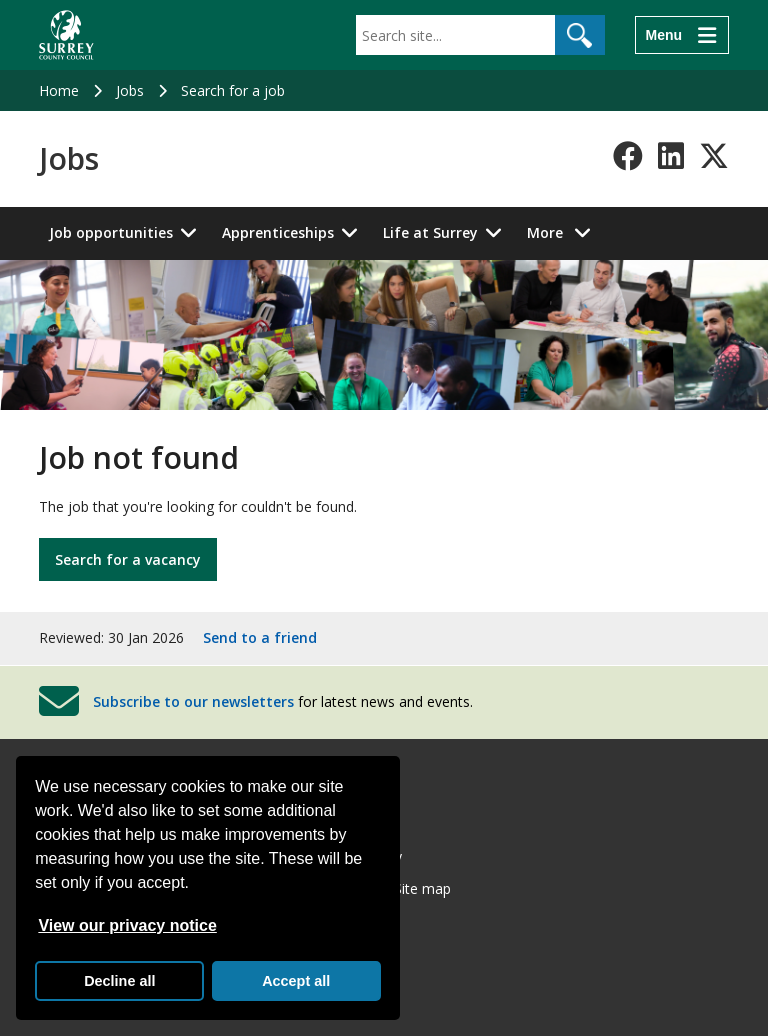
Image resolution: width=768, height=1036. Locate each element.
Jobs (130, 90)
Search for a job (233, 90)
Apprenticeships (278, 232)
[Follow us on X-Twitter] (714, 156)
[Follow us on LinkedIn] (671, 156)
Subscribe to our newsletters (193, 700)
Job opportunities (111, 232)
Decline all (119, 981)
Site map (422, 888)
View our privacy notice (127, 925)
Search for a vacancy (128, 559)
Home (59, 90)
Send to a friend (260, 637)
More (564, 231)
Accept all (296, 981)
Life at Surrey (430, 232)
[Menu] (682, 35)
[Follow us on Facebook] (628, 156)
